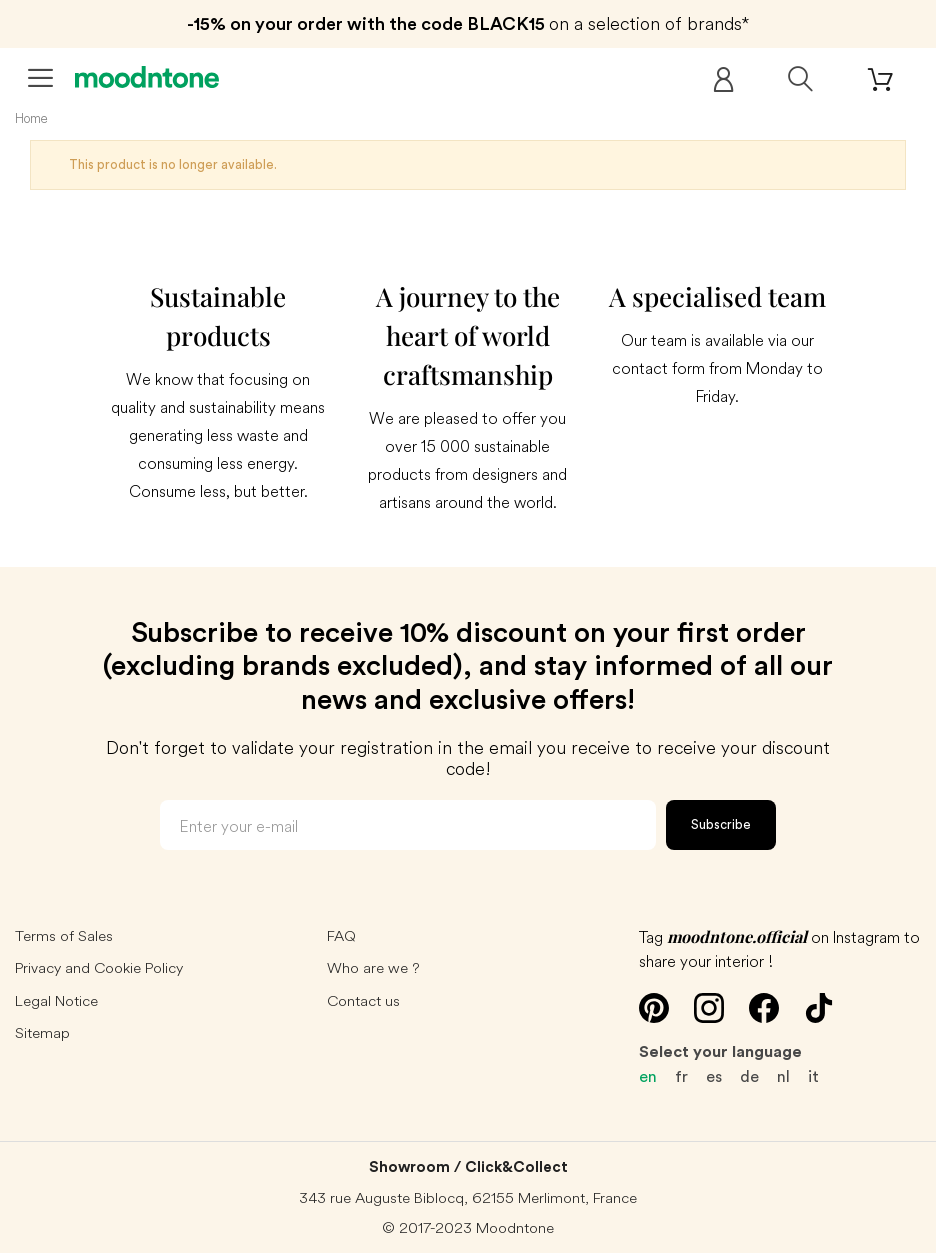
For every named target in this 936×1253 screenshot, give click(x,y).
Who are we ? (373, 967)
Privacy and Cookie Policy (99, 967)
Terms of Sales (64, 935)
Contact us (363, 1000)
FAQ (341, 935)
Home (31, 118)
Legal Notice (56, 1000)
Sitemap (42, 1032)
